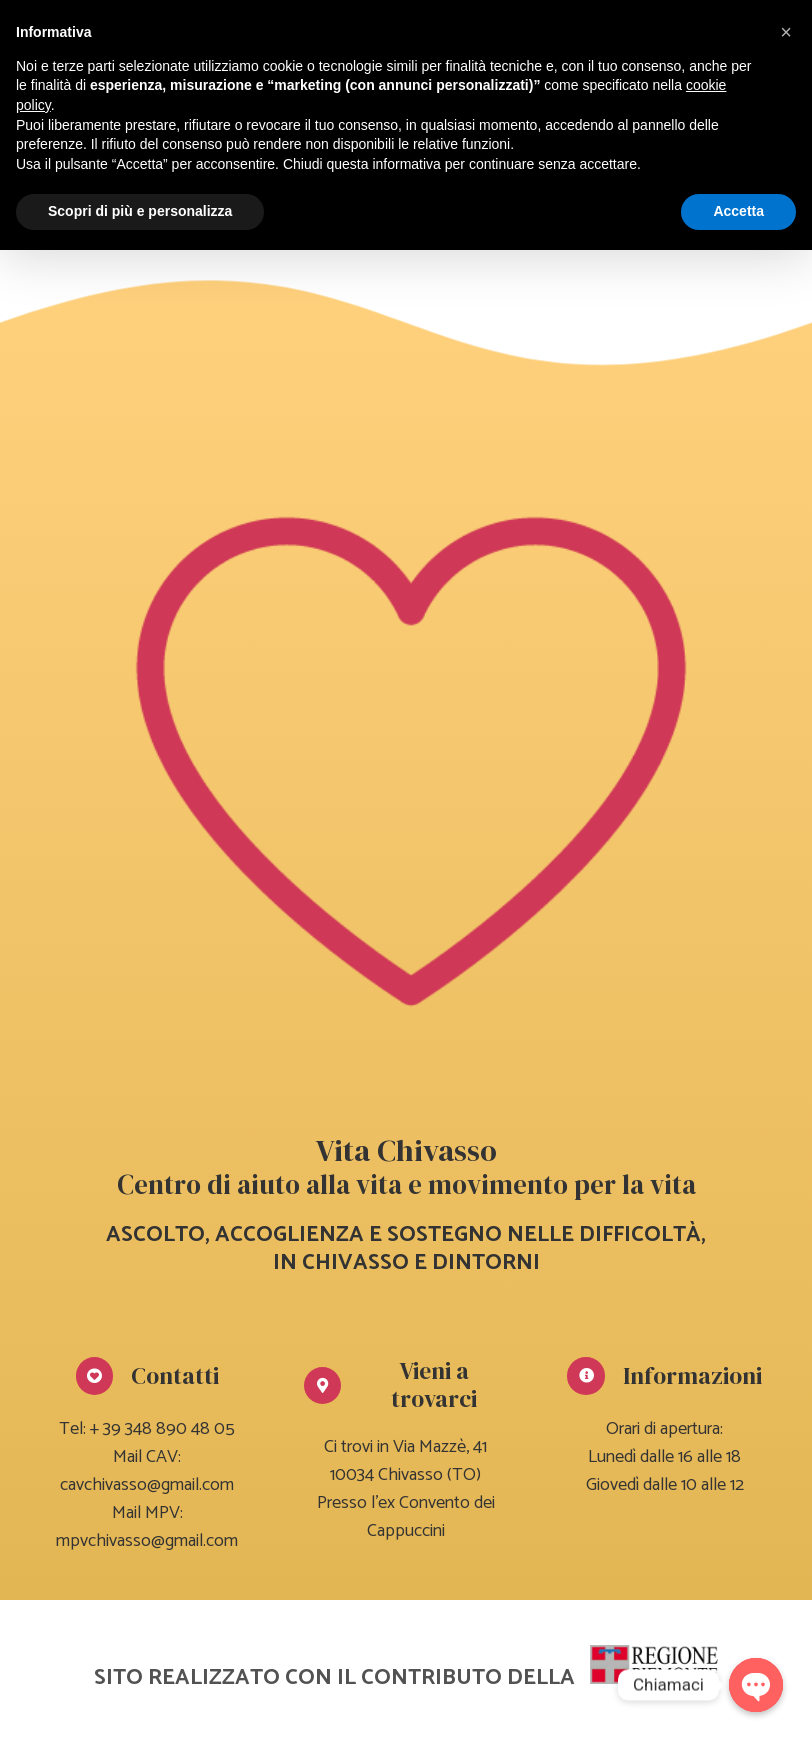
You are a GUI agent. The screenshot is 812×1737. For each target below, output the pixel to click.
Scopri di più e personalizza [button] (140, 211)
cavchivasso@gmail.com (147, 1485)
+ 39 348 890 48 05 (162, 1429)
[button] (786, 32)
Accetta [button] (738, 211)
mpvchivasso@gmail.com (147, 1541)
